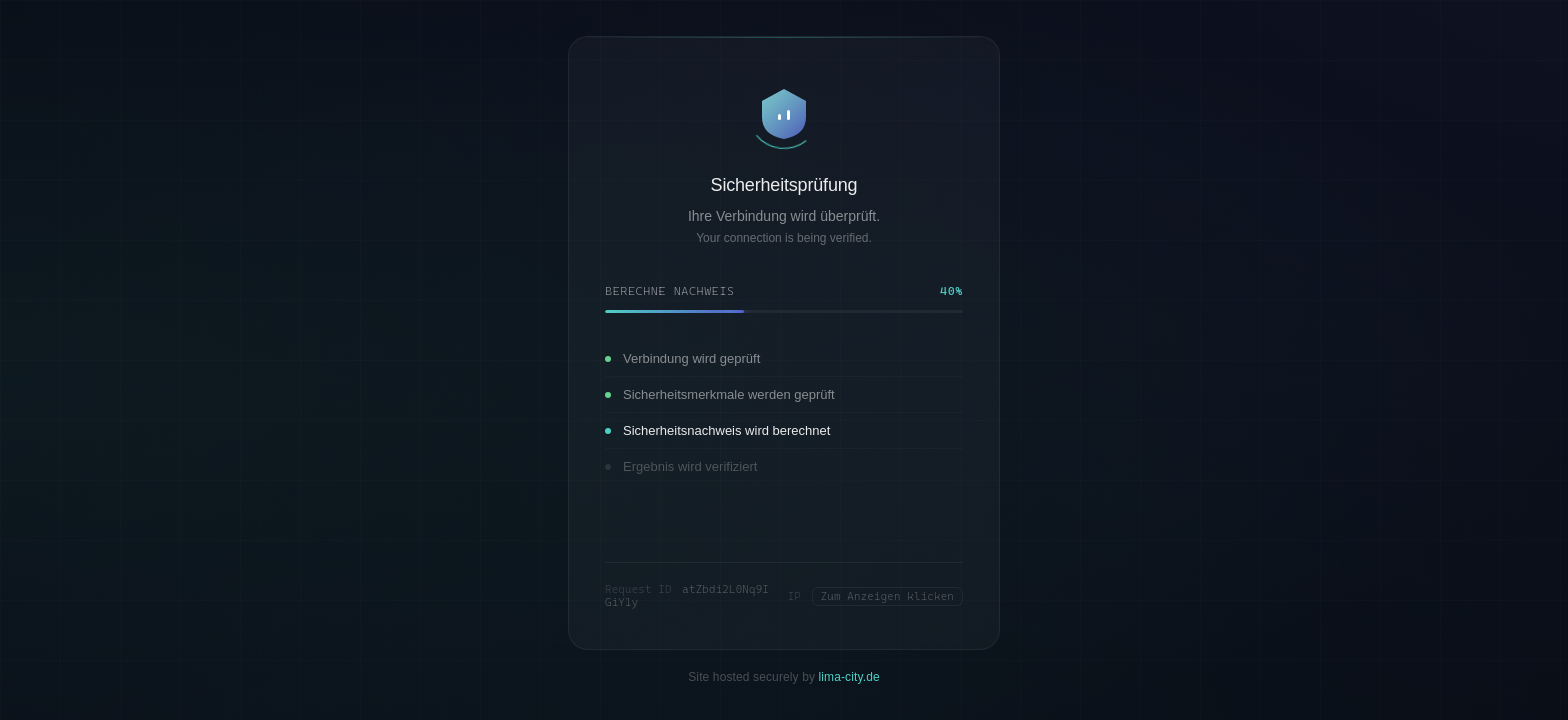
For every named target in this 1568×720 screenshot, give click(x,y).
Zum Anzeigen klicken (887, 596)
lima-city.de (849, 677)
